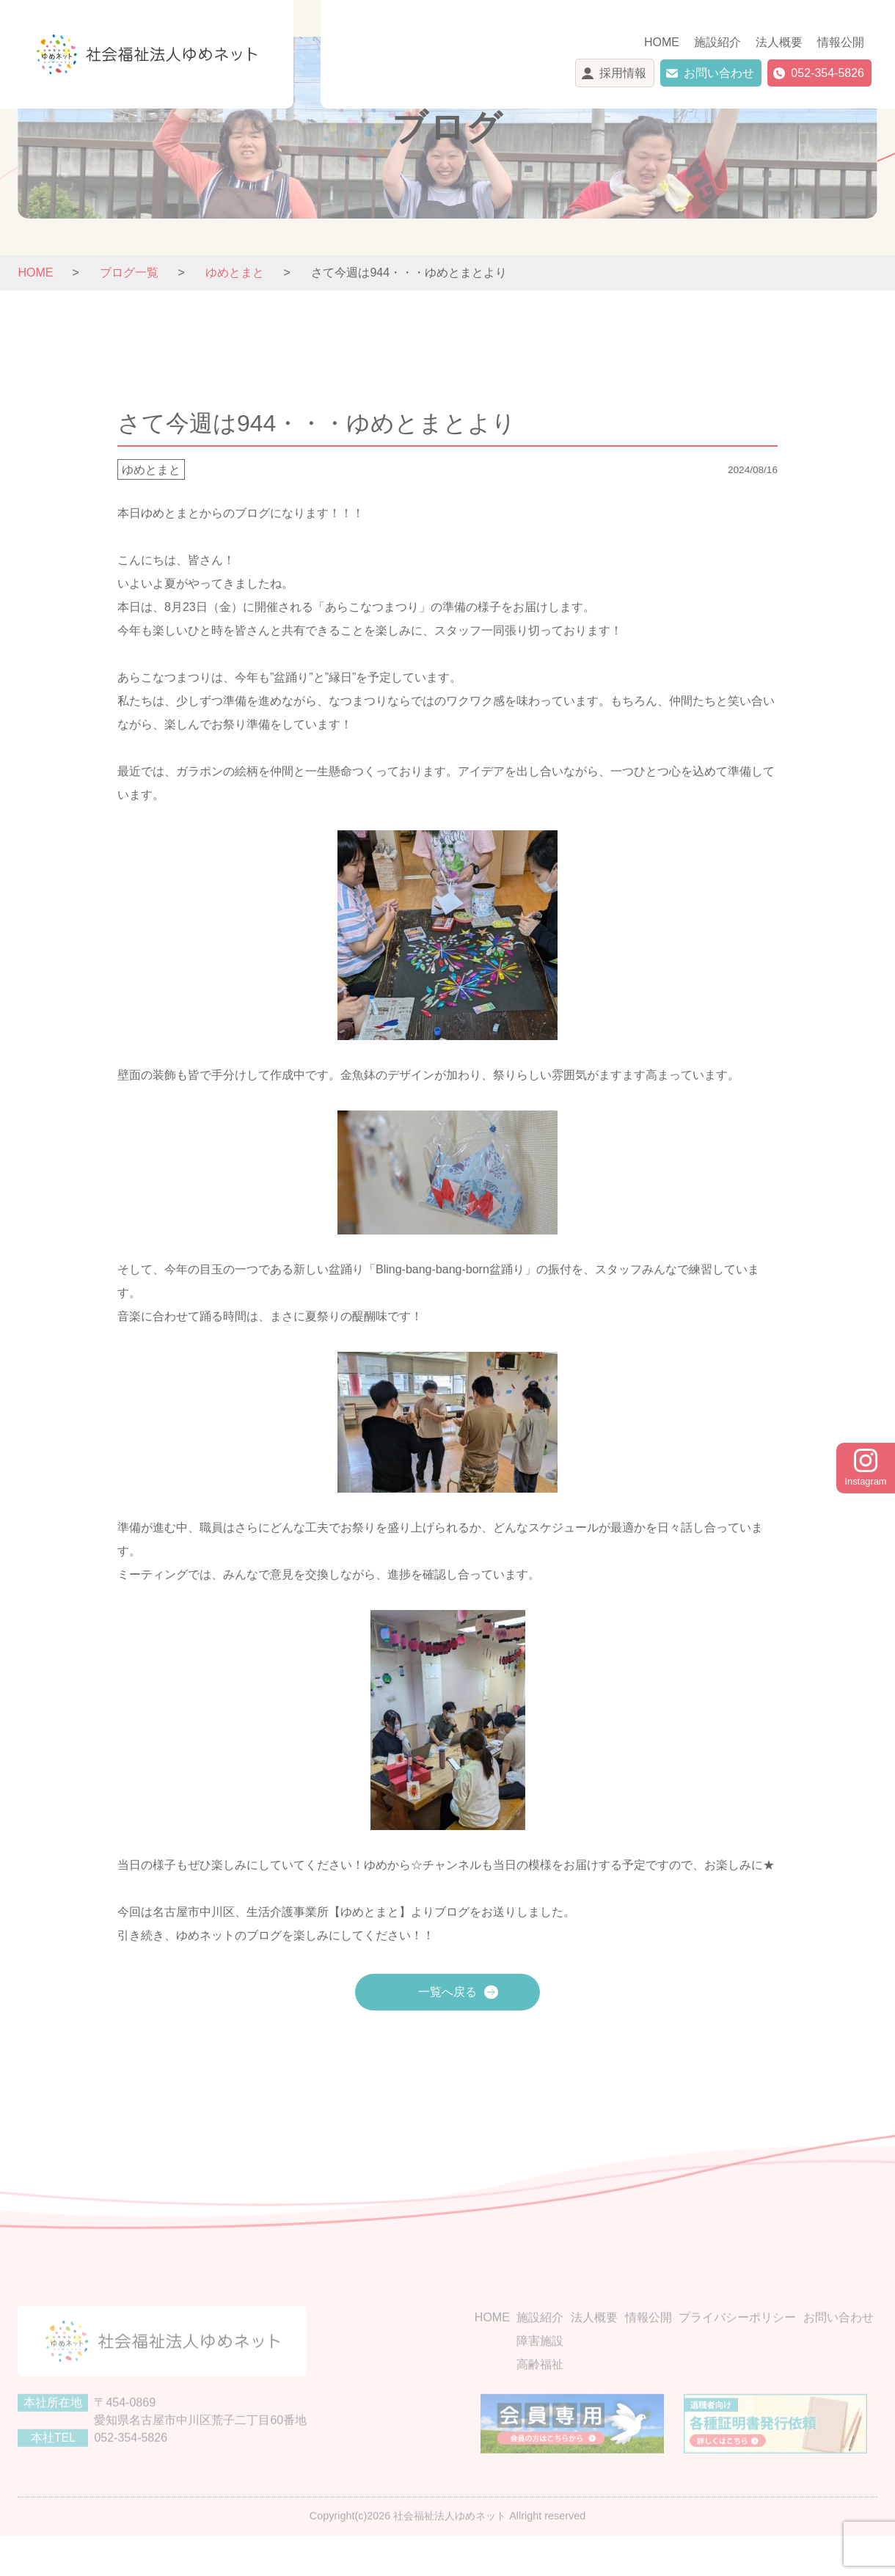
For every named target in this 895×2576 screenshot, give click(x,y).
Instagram (866, 1468)
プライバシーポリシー (737, 2349)
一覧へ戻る (447, 1992)
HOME (661, 42)
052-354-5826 (827, 73)
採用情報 (622, 73)
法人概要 (779, 42)
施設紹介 (717, 42)
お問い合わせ (719, 73)
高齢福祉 (539, 2396)
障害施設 (539, 2373)
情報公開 (840, 42)
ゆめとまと (151, 470)
